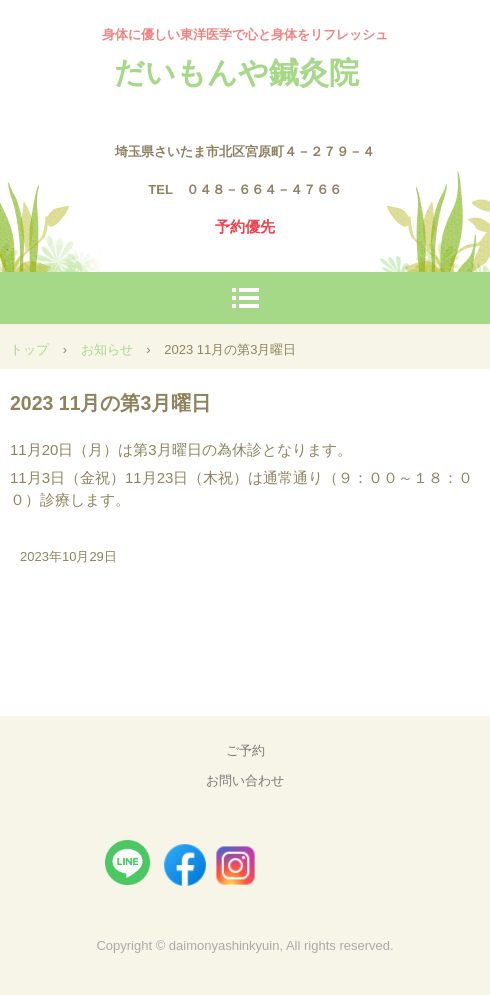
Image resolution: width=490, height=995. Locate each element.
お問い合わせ (245, 780)
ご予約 (245, 750)
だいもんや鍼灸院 (236, 72)
